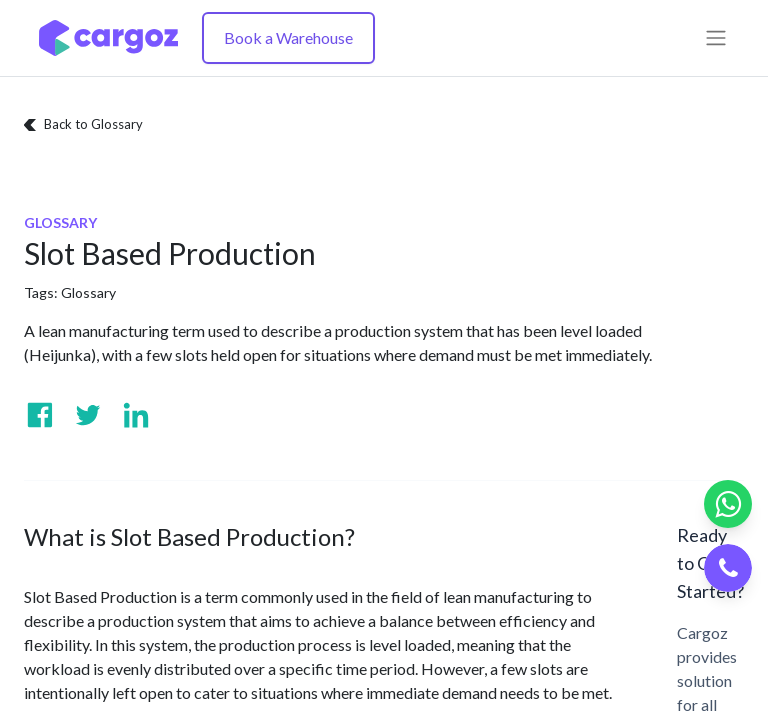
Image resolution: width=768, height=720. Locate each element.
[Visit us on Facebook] (40, 415)
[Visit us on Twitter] (88, 415)
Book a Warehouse (288, 37)
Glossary (88, 292)
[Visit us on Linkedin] (136, 415)
